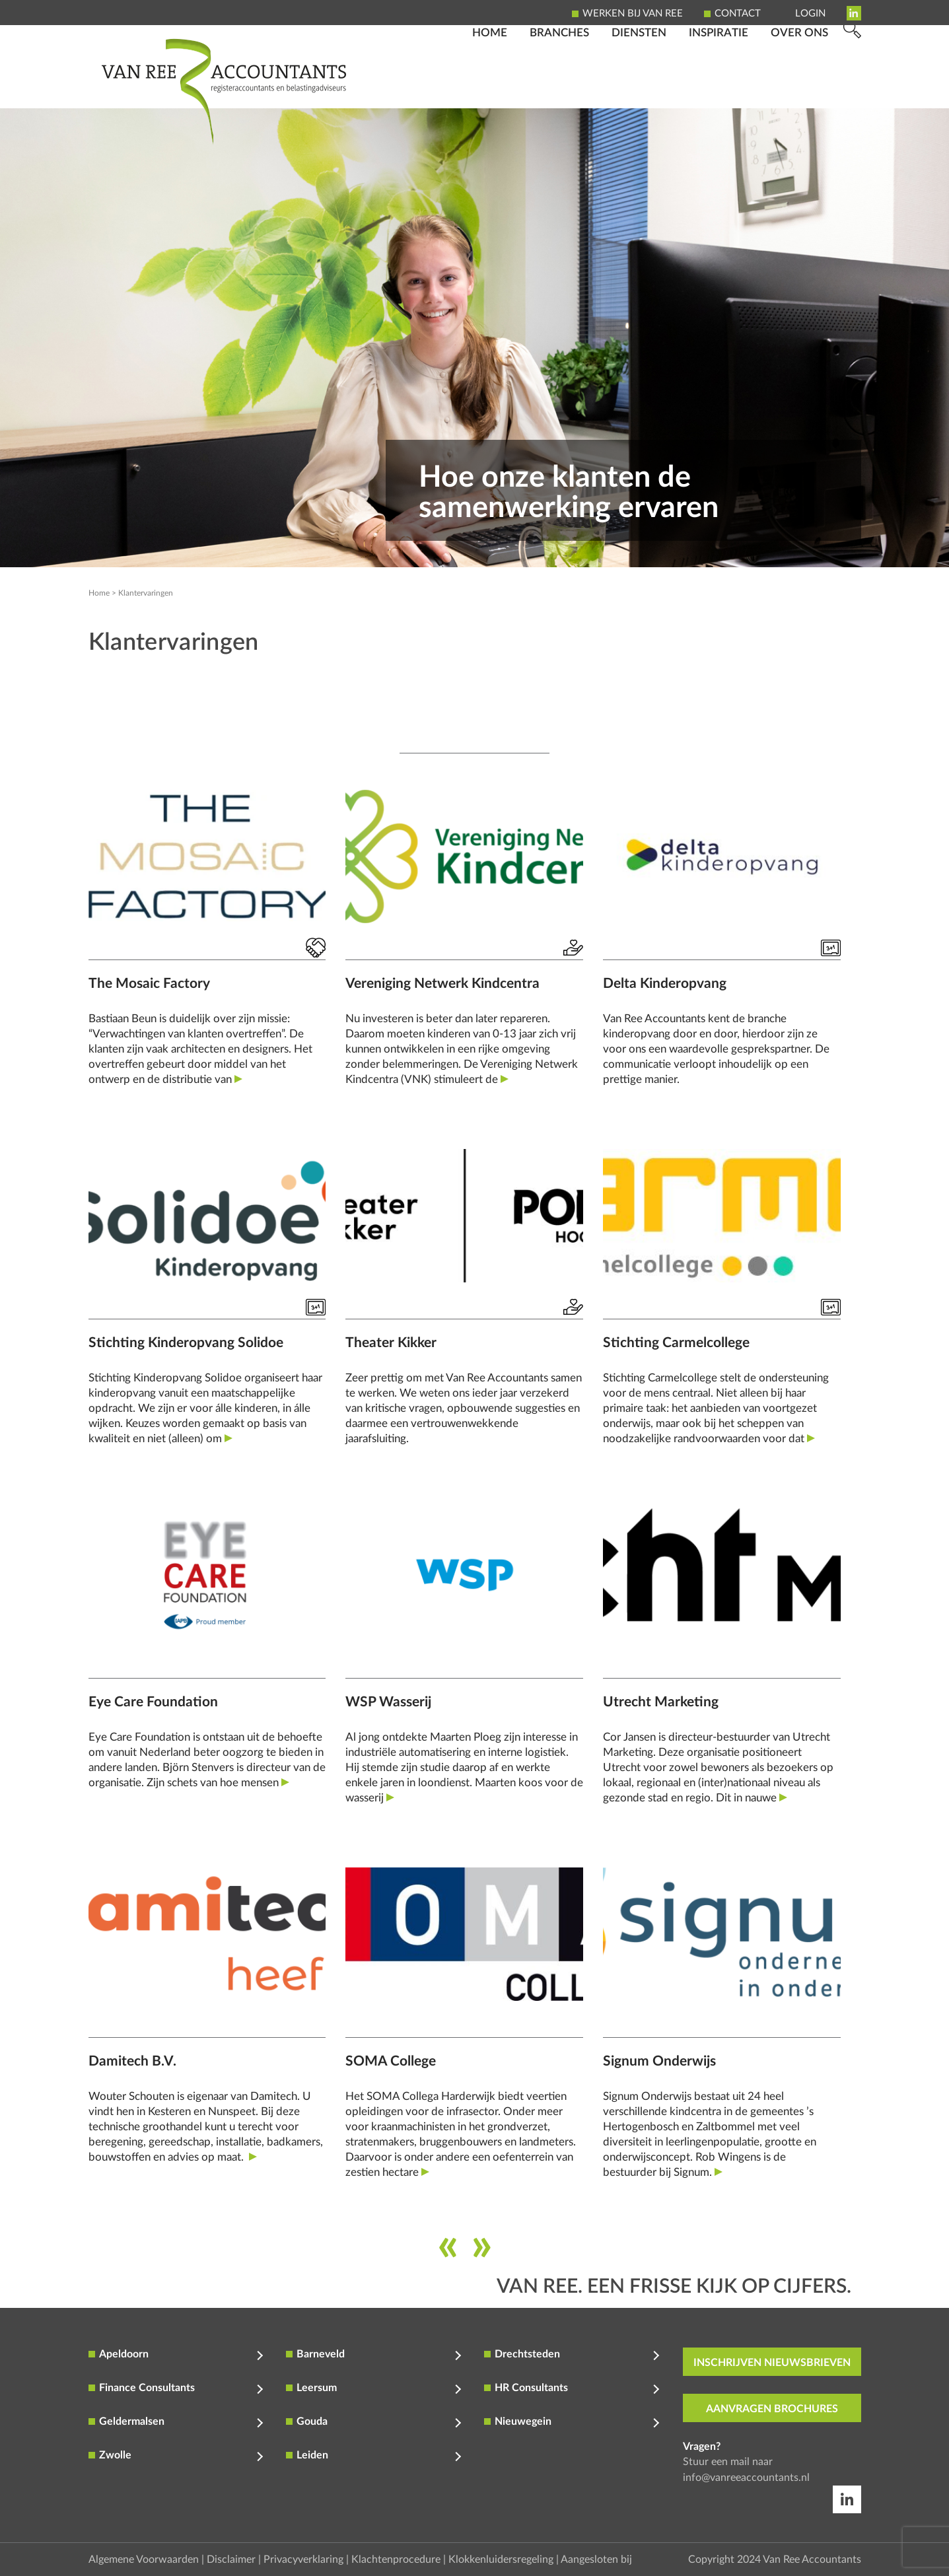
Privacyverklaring (303, 2559)
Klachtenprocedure (395, 2559)
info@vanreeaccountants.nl (746, 2477)
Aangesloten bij (596, 2559)
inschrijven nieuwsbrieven (772, 2362)
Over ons (799, 89)
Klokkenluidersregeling (500, 2559)
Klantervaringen (145, 593)
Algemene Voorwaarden (143, 2559)
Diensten (639, 89)
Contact (738, 13)
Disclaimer (231, 2559)
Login (810, 13)
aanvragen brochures (772, 2408)
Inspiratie (718, 89)
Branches (559, 89)
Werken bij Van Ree (632, 13)
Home (489, 89)
